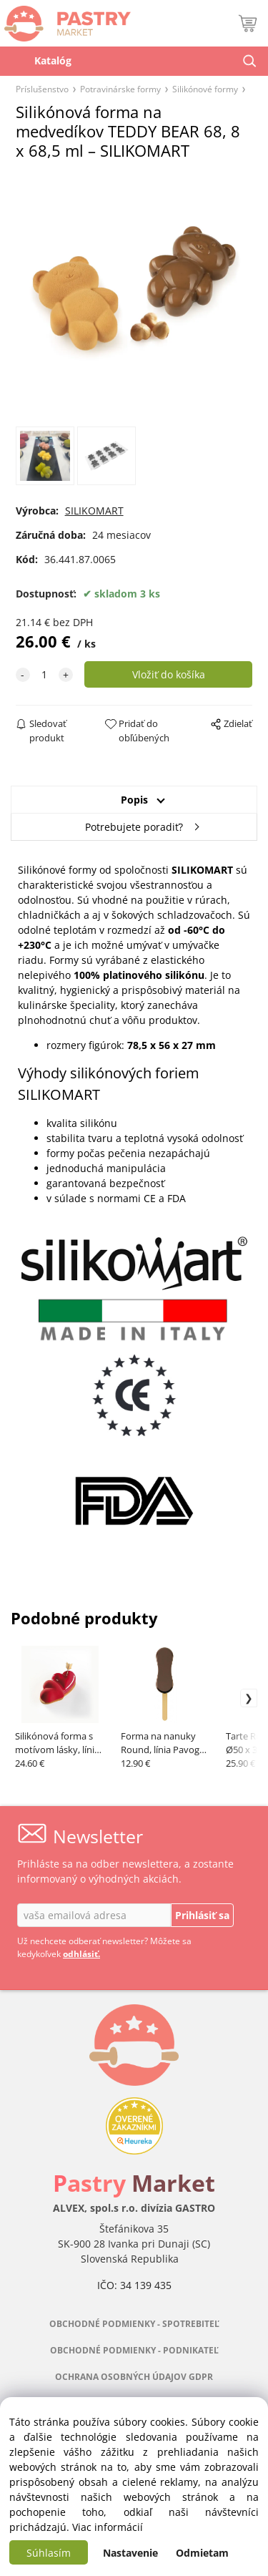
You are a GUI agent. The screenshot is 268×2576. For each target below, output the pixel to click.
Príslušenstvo (42, 88)
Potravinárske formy (120, 88)
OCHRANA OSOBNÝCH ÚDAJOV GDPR (134, 2377)
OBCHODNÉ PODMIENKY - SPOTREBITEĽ (134, 2324)
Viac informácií (107, 2527)
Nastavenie (130, 2553)
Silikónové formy (205, 88)
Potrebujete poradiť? (134, 827)
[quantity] (44, 674)
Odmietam (202, 2553)
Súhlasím (48, 2553)
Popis (134, 799)
